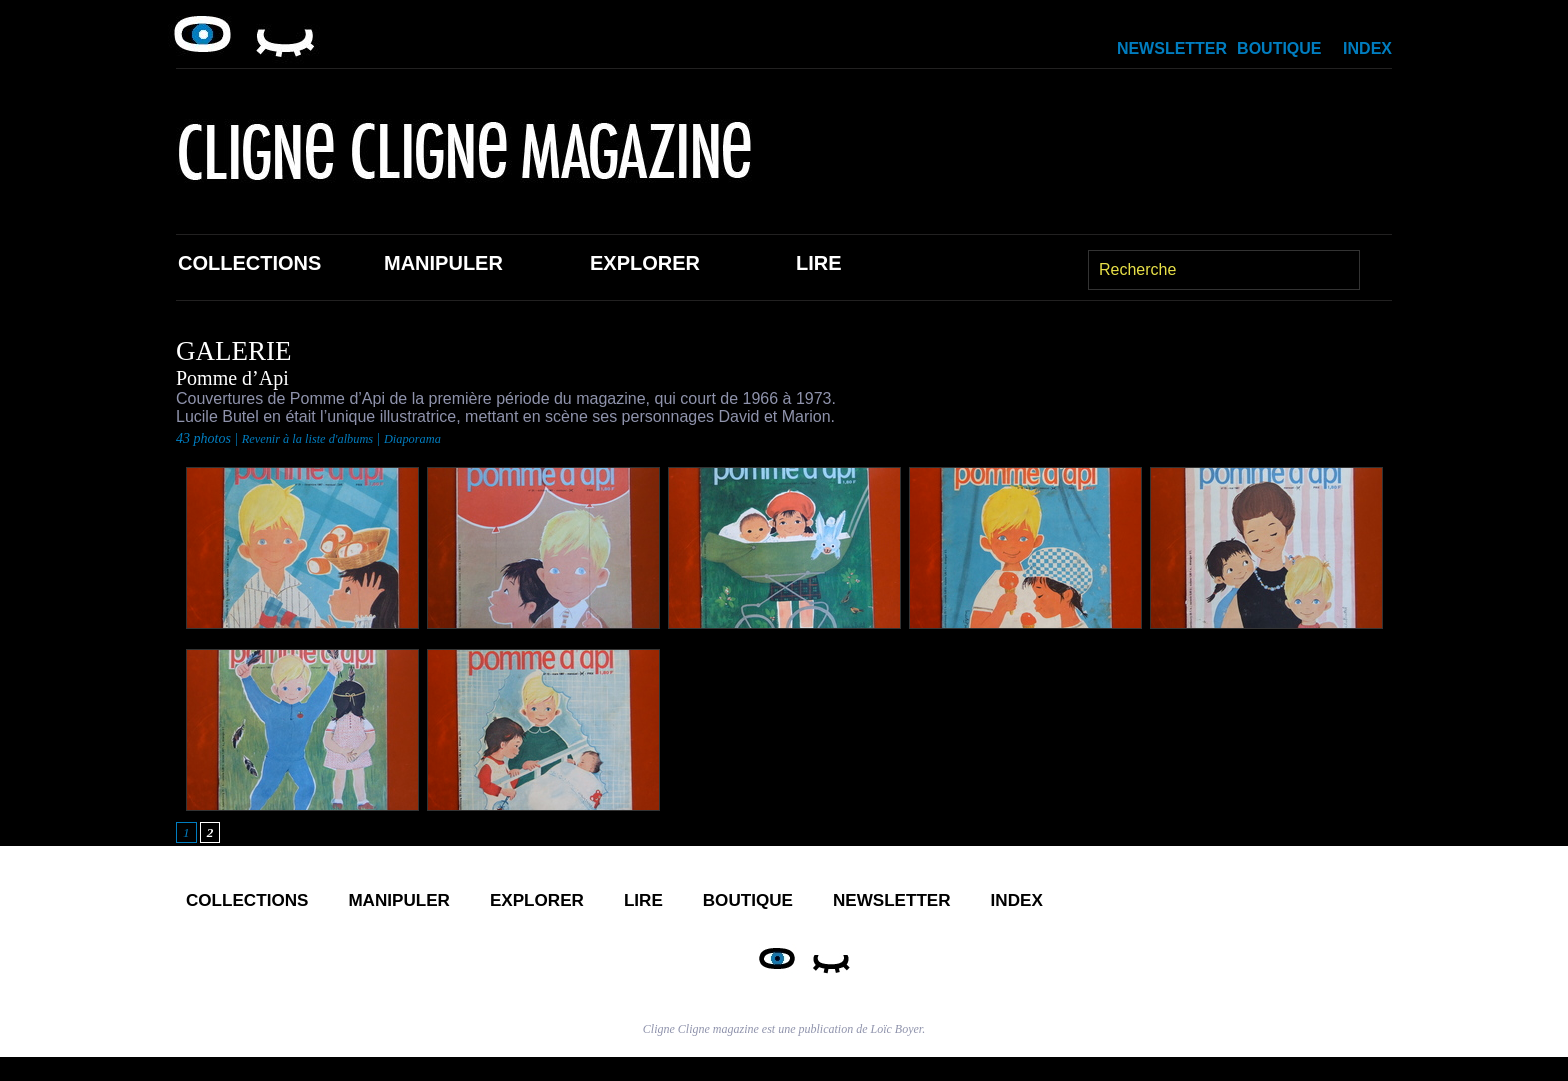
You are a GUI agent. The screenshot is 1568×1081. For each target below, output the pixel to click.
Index (1367, 48)
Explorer (645, 263)
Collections (249, 263)
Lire (819, 263)
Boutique (1279, 48)
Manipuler (443, 263)
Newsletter (1172, 48)
